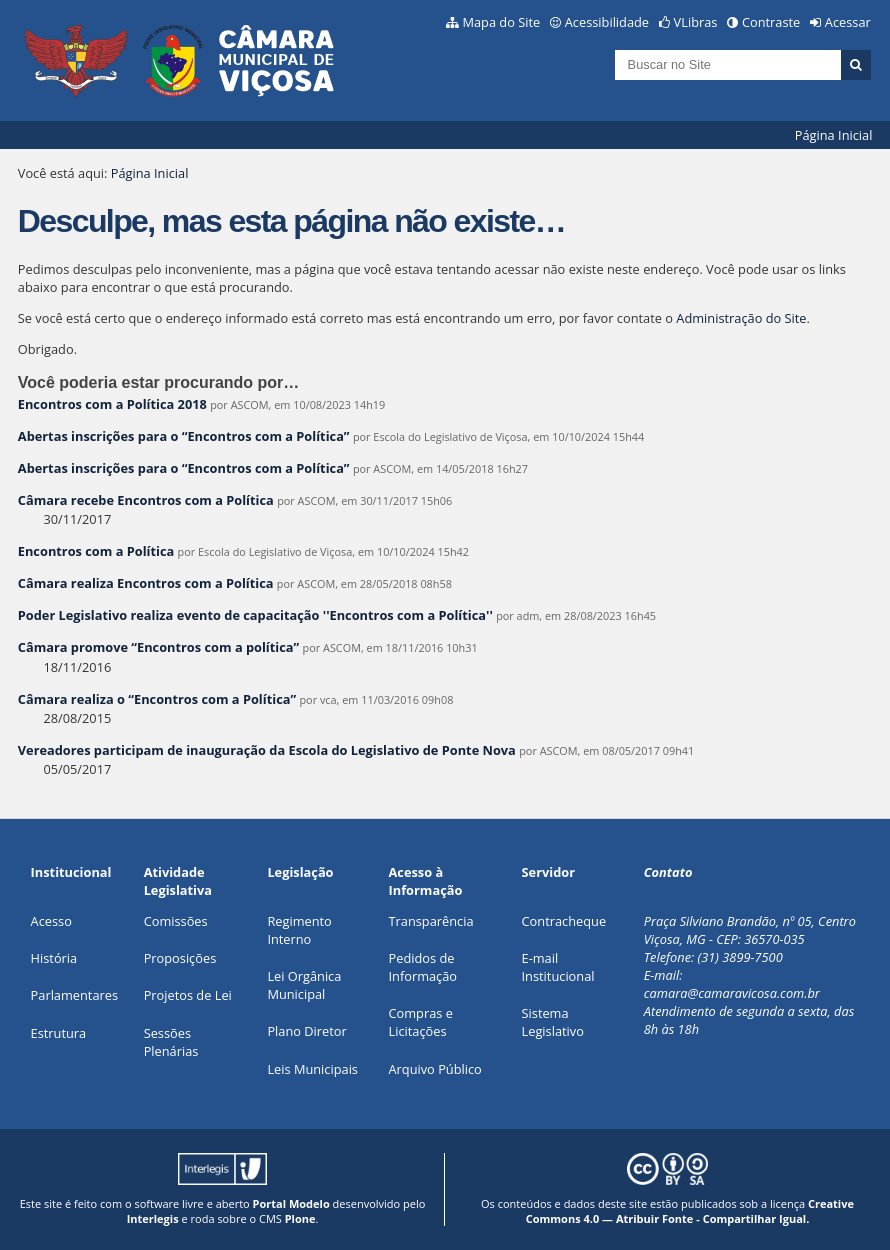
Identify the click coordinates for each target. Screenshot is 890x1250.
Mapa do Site (501, 22)
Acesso (51, 921)
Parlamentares (74, 995)
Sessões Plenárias (171, 1042)
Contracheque (564, 921)
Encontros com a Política (96, 551)
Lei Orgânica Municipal (304, 985)
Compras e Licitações (421, 1022)
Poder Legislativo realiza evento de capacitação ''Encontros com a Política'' (255, 615)
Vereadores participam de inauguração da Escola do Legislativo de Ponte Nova (267, 750)
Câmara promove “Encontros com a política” (158, 647)
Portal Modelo (291, 1203)
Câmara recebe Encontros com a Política (146, 500)
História (54, 958)
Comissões (176, 921)
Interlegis (153, 1218)
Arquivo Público (435, 1069)
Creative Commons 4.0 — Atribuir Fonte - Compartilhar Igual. (690, 1211)
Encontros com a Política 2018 (112, 404)
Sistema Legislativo (553, 1022)
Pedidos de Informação (423, 967)
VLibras (696, 22)
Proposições (180, 958)
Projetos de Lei (188, 995)
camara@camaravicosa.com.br (732, 993)
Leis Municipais (312, 1069)
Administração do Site (741, 318)
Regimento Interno (299, 930)
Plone (300, 1218)
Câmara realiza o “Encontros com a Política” (157, 699)
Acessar (848, 22)
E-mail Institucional (558, 967)
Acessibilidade (607, 22)
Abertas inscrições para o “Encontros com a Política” (184, 436)
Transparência (431, 921)
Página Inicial (834, 135)
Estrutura (59, 1033)
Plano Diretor (306, 1031)
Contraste (771, 22)
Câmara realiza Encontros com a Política (147, 583)
